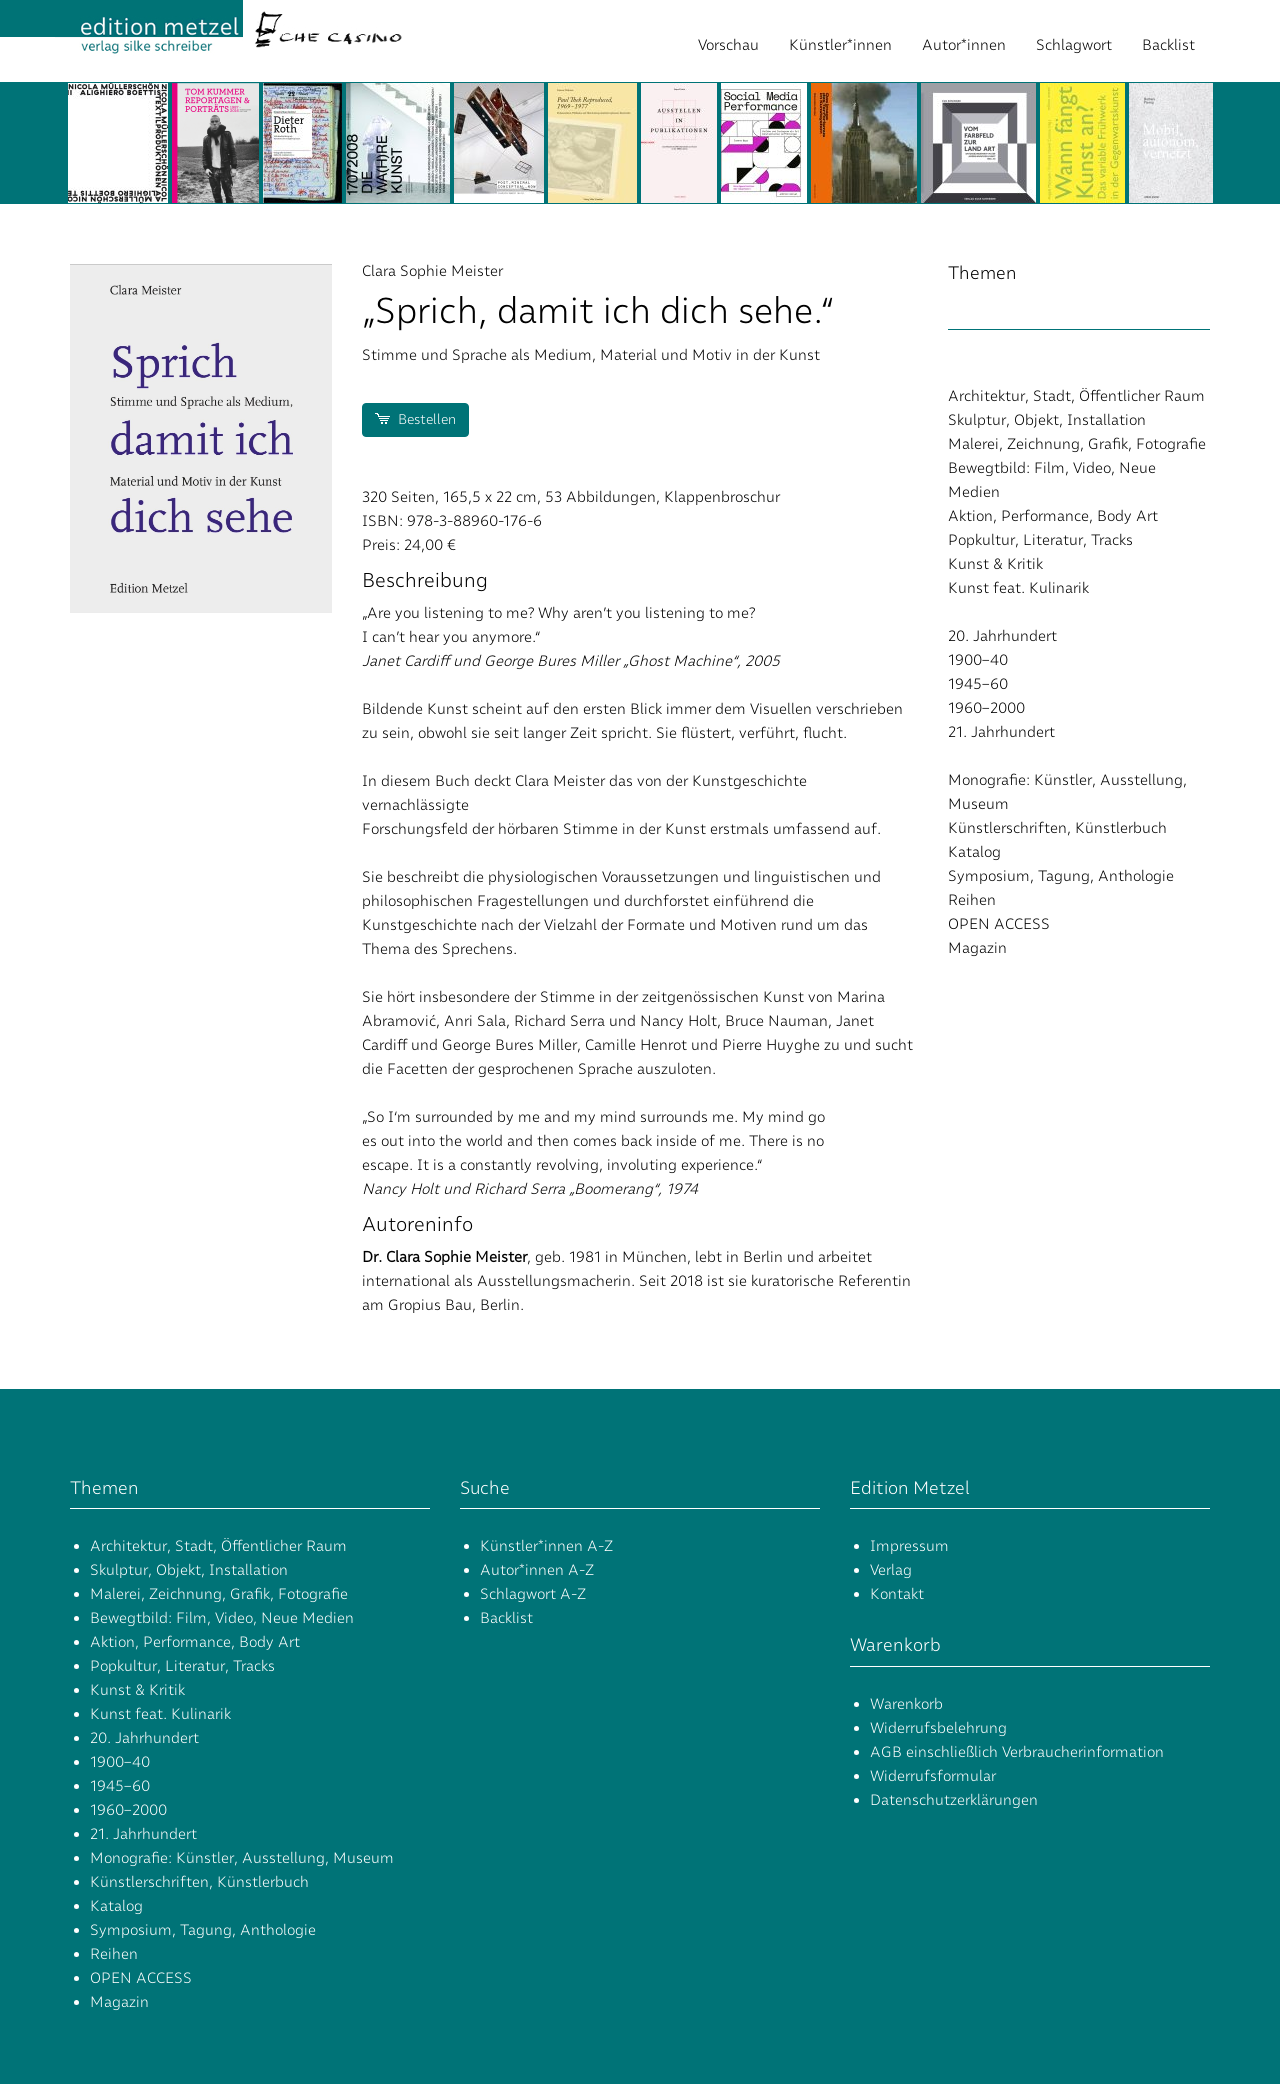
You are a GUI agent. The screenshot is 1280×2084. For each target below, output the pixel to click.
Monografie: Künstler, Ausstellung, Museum (242, 1858)
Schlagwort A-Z (533, 1594)
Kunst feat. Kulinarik (1018, 588)
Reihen (972, 900)
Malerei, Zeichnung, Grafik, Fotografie (1077, 444)
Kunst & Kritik (995, 564)
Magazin (977, 948)
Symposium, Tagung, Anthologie (1061, 876)
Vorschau (728, 45)
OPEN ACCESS (999, 924)
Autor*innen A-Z (537, 1570)
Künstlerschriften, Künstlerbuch (1057, 828)
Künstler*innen (840, 45)
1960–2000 (986, 708)
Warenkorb (906, 1704)
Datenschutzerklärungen (954, 1800)
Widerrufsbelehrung (938, 1728)
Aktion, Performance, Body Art (1053, 516)
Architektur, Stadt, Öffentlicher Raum (1076, 396)
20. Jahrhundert (1002, 636)
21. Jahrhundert (1001, 732)
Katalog (974, 852)
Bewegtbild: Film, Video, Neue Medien (222, 1618)
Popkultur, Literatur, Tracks (1040, 540)
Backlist (1168, 45)
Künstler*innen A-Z (546, 1546)
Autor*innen (964, 45)
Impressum (909, 1546)
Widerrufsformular (933, 1776)
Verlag (891, 1570)
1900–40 (978, 660)
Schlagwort (1074, 45)
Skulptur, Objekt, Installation (1047, 420)
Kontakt (897, 1594)
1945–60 (978, 684)
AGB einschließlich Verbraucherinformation (1017, 1752)
